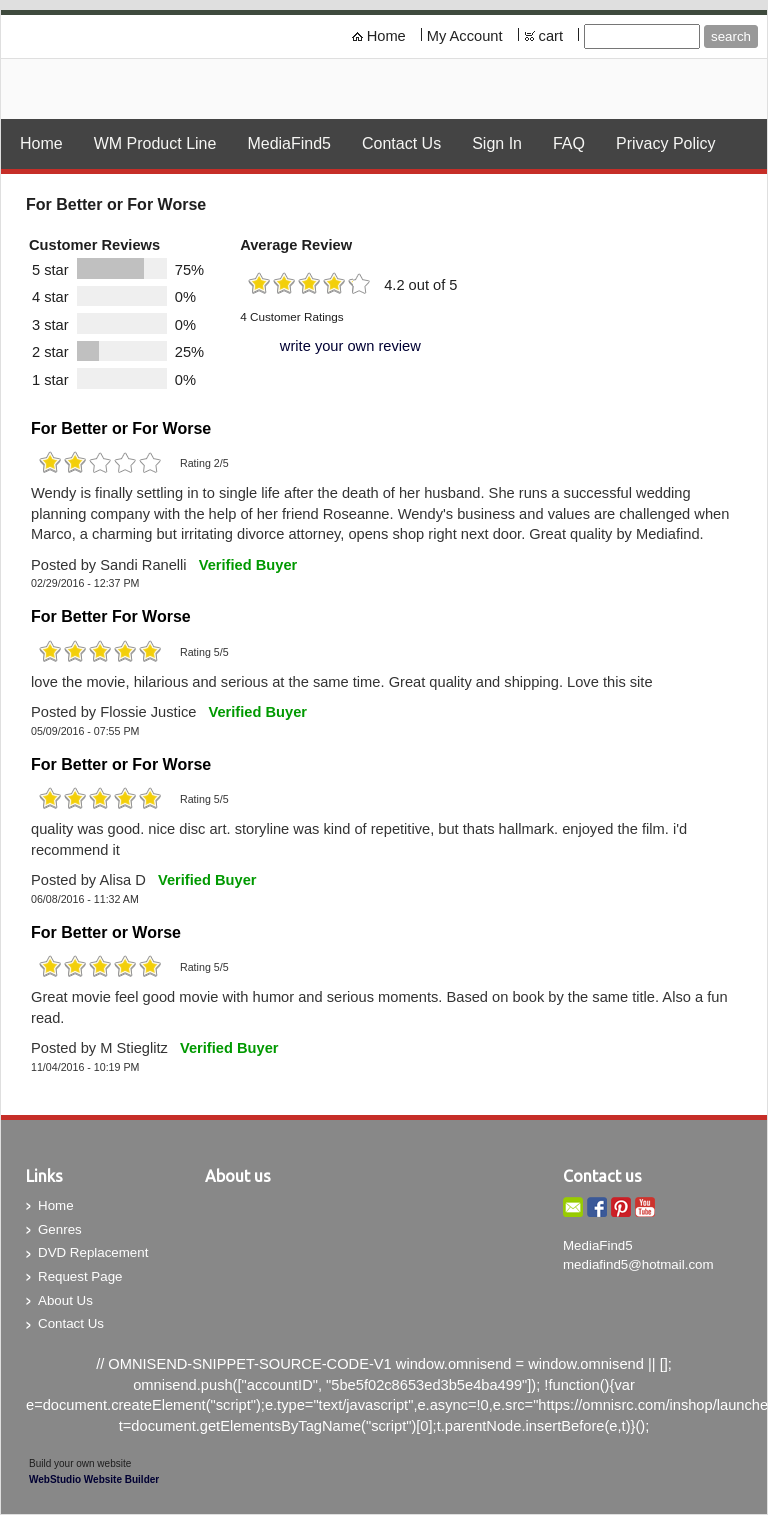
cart (551, 36)
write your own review (350, 346)
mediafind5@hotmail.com (638, 1264)
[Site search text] (642, 36)
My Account (465, 36)
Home (386, 36)
